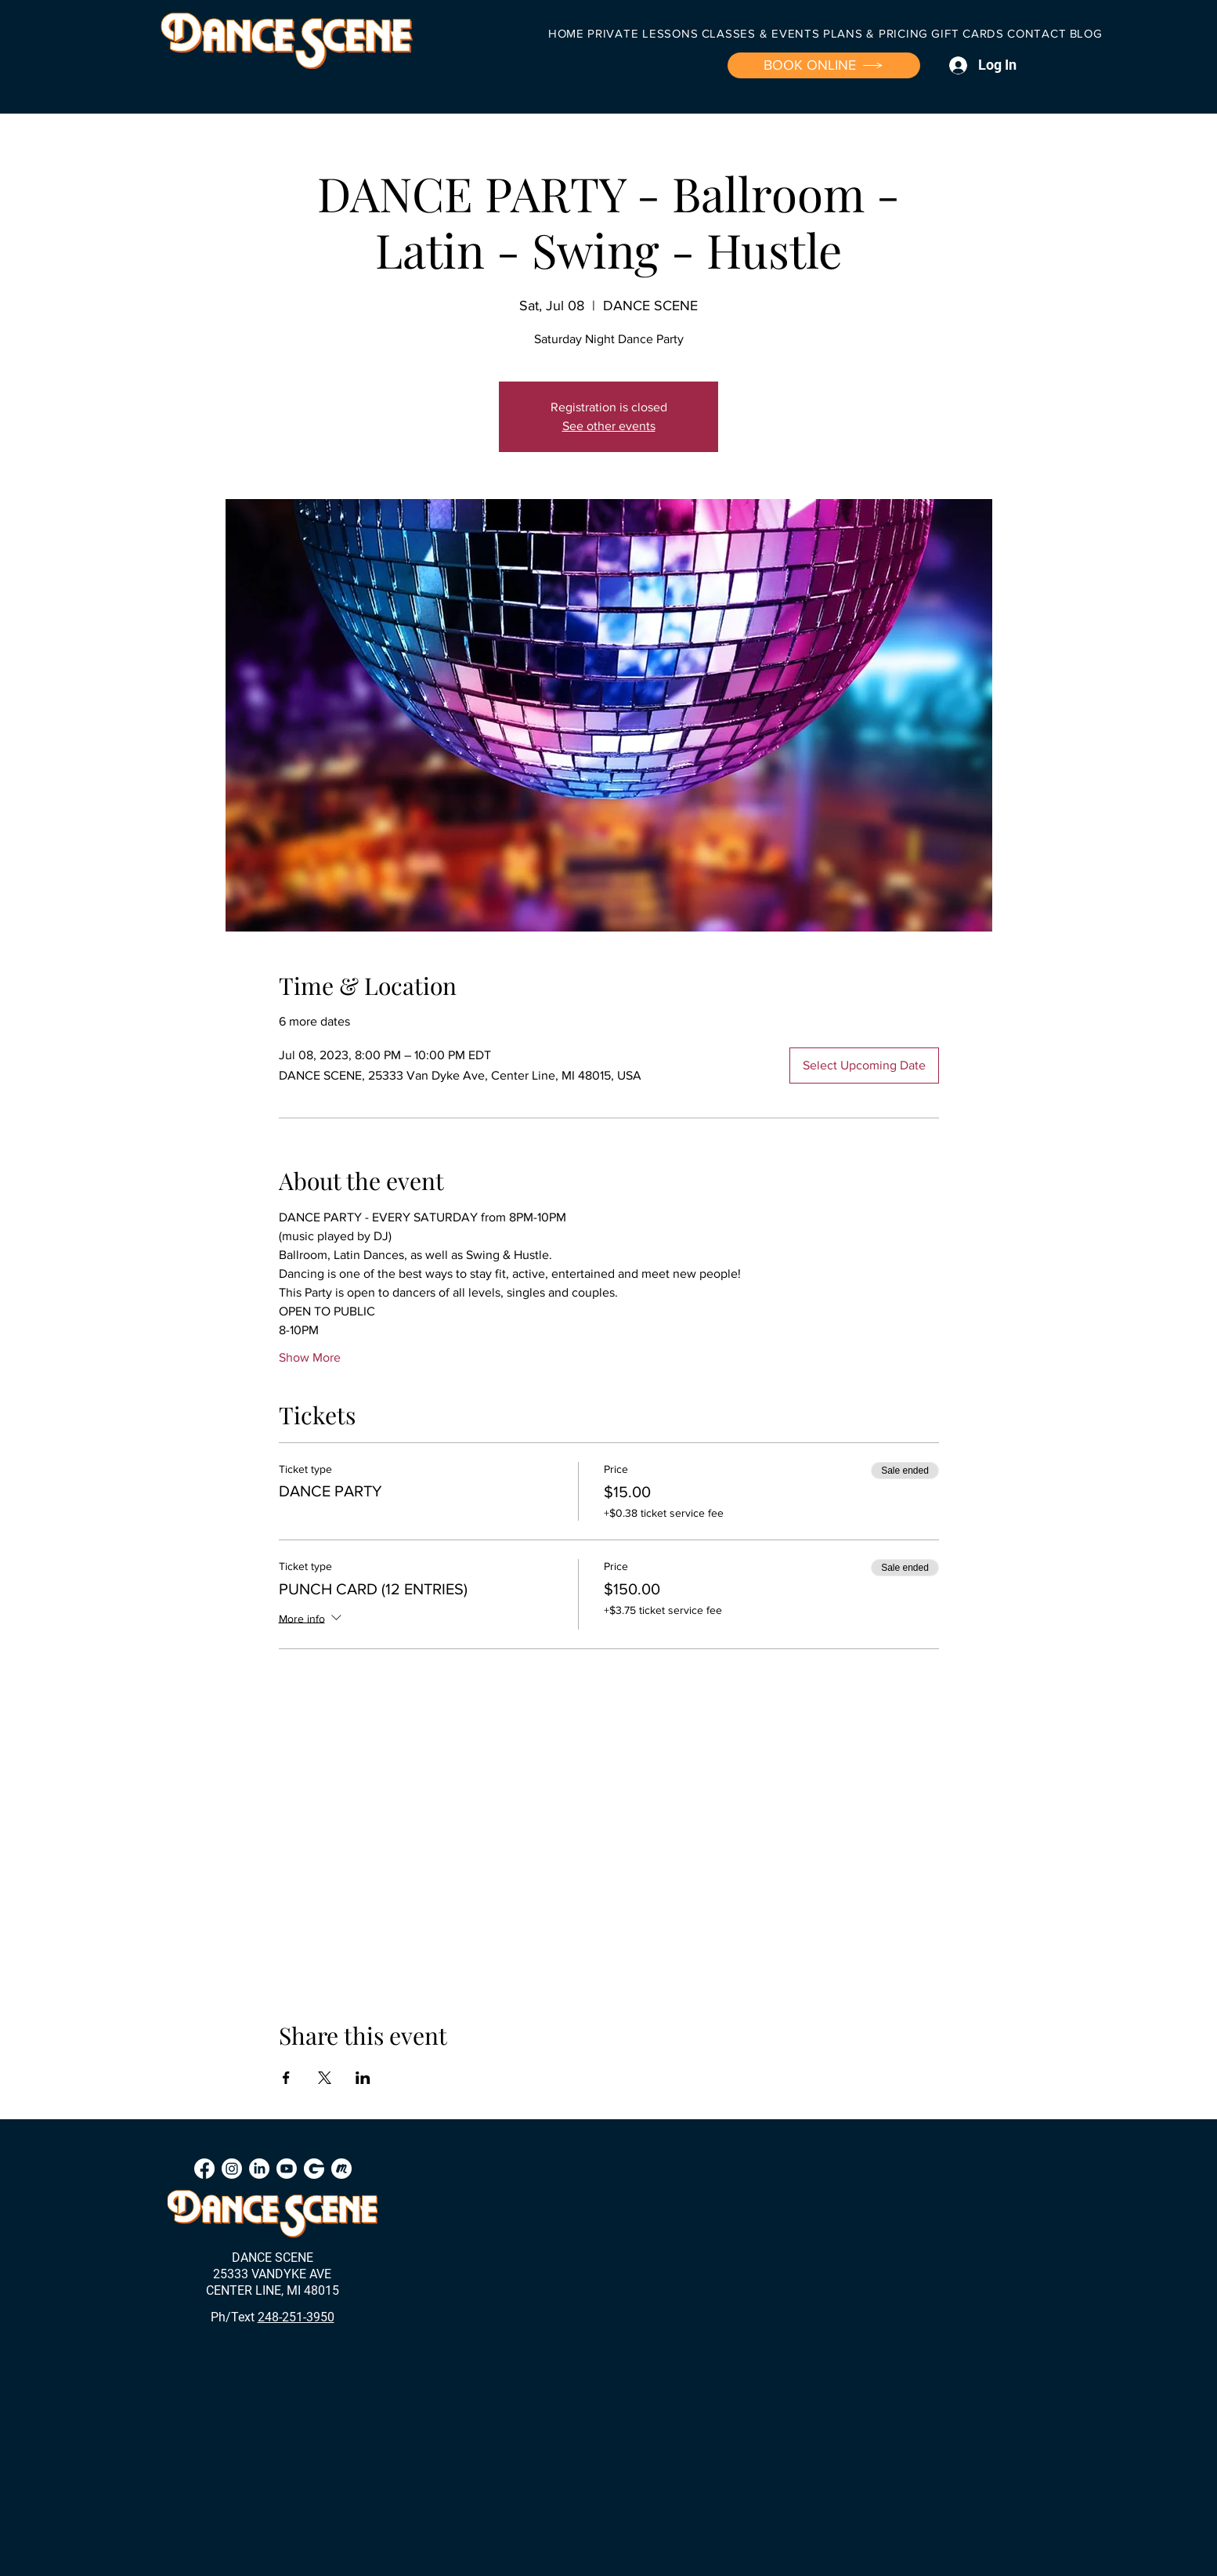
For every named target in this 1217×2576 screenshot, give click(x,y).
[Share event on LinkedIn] (363, 2077)
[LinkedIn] (259, 2168)
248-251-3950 (296, 2317)
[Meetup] (341, 2168)
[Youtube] (286, 2168)
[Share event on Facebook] (286, 2077)
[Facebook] (204, 2168)
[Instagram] (232, 2168)
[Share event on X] (324, 2077)
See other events (608, 425)
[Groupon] (314, 2168)
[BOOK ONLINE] (824, 65)
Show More (310, 1357)
